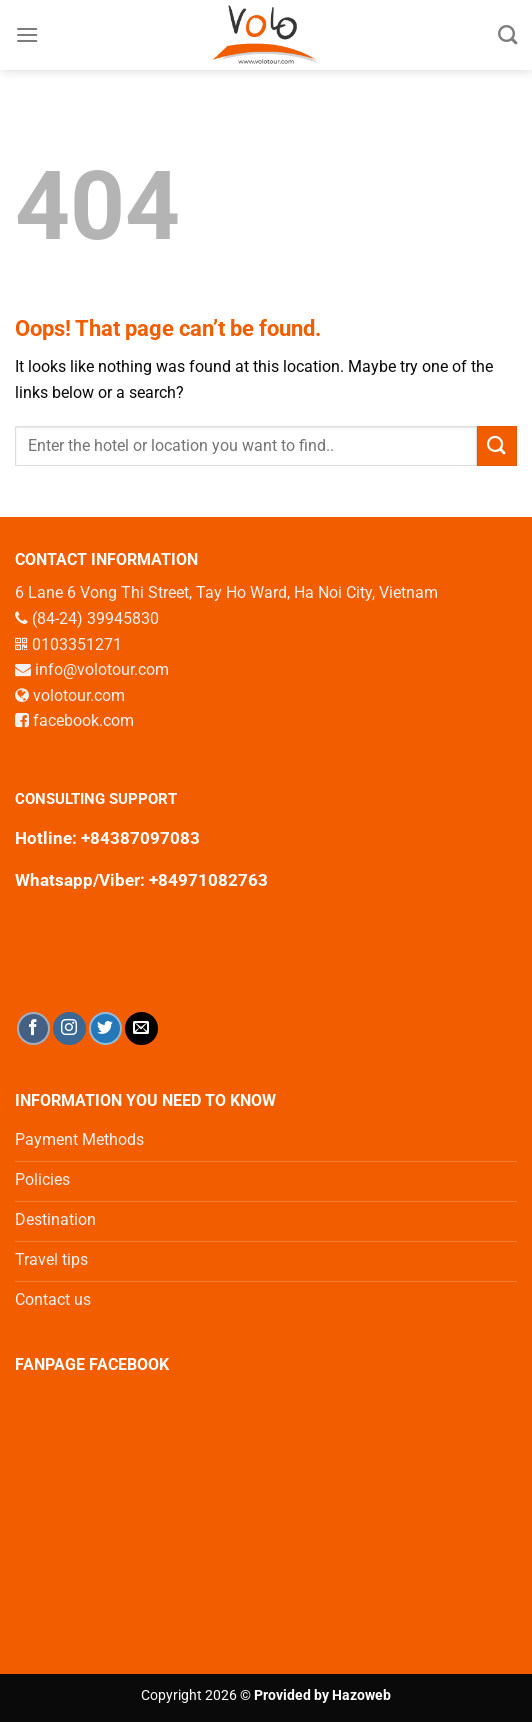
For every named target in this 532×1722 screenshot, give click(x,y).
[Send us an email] (141, 1028)
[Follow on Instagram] (69, 1028)
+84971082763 (206, 880)
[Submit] (497, 445)
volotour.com (79, 695)
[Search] (507, 34)
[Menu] (27, 34)
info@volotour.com (102, 669)
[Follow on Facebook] (33, 1028)
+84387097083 (140, 838)
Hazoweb (361, 1695)
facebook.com (83, 720)
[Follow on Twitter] (105, 1028)
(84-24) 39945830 (95, 618)
